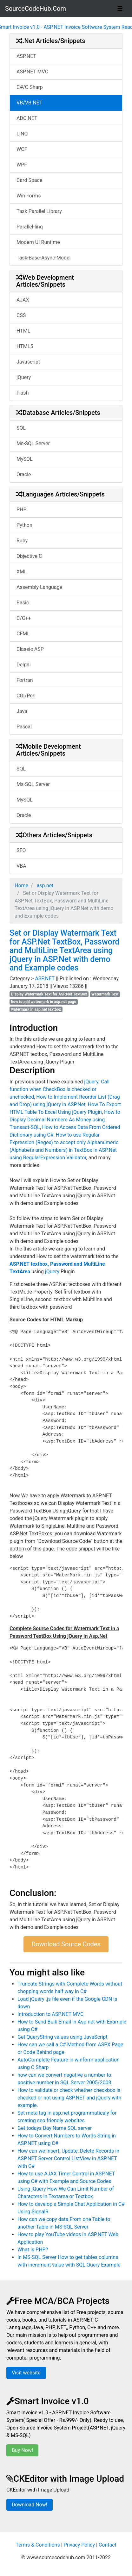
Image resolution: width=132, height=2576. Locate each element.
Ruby (22, 541)
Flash (22, 393)
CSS (21, 315)
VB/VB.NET (29, 103)
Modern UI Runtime (38, 242)
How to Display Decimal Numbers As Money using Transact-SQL (65, 1119)
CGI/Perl (26, 696)
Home (21, 886)
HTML (23, 331)
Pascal (24, 727)
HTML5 (24, 346)
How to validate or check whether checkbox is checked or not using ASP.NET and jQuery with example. (69, 2097)
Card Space (29, 180)
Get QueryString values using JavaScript (62, 2037)
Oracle (23, 474)
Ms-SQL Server (33, 443)
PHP (21, 510)
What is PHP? (32, 2250)
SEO (21, 850)
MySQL (24, 459)
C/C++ (23, 618)
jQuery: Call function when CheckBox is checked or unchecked (59, 1089)
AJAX (22, 300)
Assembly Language (39, 587)
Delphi (23, 665)
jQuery (23, 377)
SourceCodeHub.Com (35, 8)
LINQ (22, 134)
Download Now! (29, 2505)
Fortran (24, 680)
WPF (21, 165)
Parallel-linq (29, 227)
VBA (21, 866)
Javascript (28, 362)
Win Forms (28, 196)
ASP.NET (26, 56)
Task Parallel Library (39, 211)
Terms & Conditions (38, 2545)
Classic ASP (30, 649)
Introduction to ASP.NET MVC (50, 2014)
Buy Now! (22, 2450)
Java (21, 711)
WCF (21, 149)
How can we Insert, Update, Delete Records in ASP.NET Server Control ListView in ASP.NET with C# (68, 2158)
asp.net (45, 886)
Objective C (29, 556)
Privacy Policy (79, 2545)
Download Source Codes (66, 1944)
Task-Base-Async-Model (43, 258)
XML (21, 572)
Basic (22, 603)
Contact (107, 2545)
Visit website (26, 2373)
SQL (21, 428)
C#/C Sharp (29, 87)
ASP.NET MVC (32, 72)
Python (24, 525)
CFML (23, 634)
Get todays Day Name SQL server (54, 2128)
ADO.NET (26, 118)
